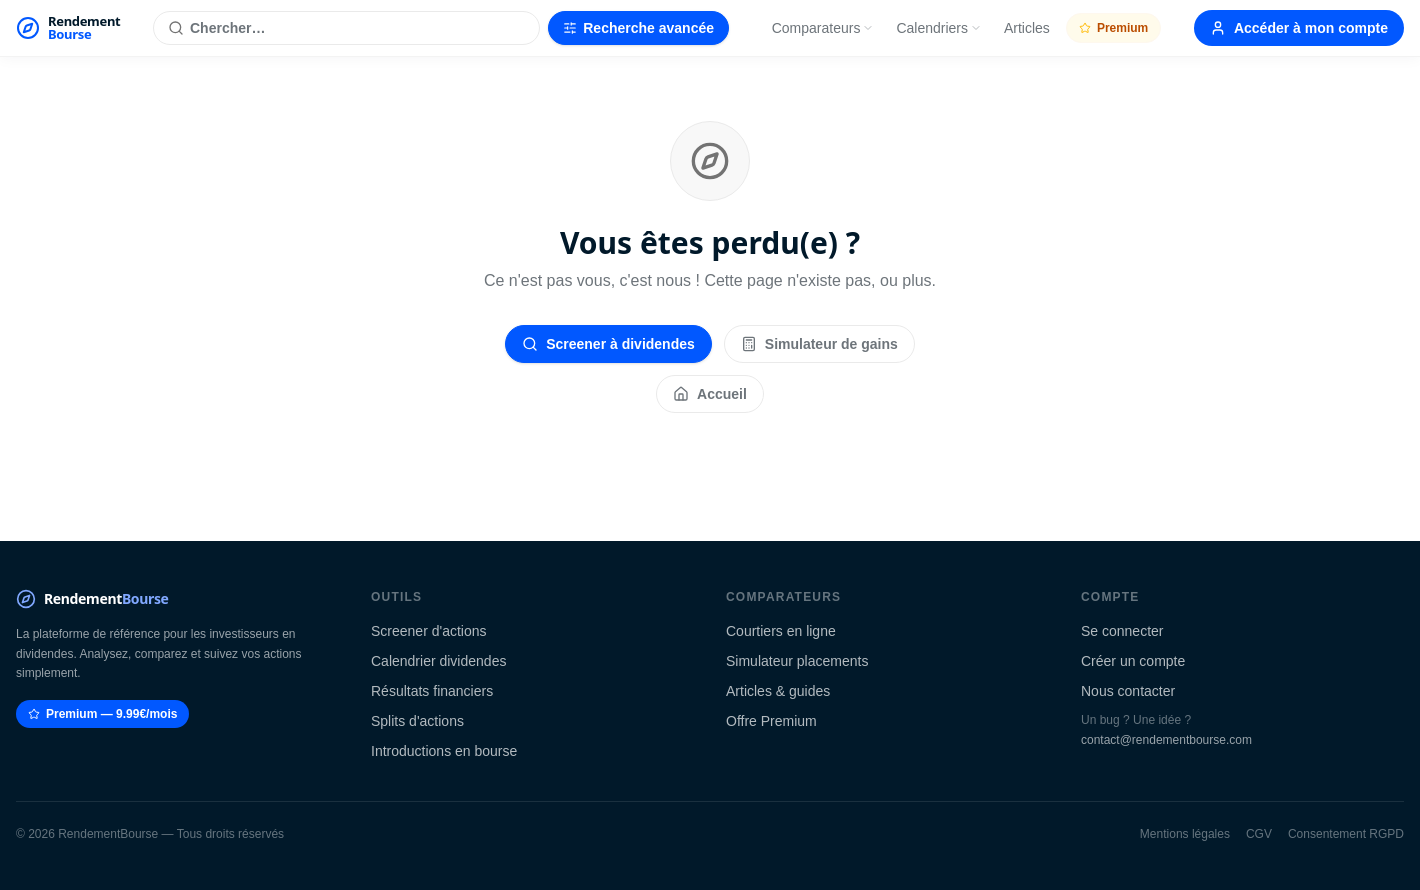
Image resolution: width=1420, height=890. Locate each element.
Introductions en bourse (444, 751)
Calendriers (939, 28)
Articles (1027, 28)
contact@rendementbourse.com (1166, 740)
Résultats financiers (432, 691)
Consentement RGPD (1346, 834)
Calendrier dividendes (438, 661)
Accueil (710, 394)
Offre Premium (771, 721)
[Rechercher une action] (346, 28)
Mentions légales (1185, 834)
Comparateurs (823, 28)
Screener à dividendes (608, 344)
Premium (1113, 28)
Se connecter (1122, 631)
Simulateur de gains (819, 344)
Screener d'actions (429, 631)
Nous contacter (1128, 691)
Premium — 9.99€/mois (102, 714)
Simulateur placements (797, 661)
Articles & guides (778, 691)
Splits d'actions (417, 721)
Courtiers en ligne (781, 631)
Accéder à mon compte (1299, 28)
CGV (1259, 834)
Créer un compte (1133, 661)
